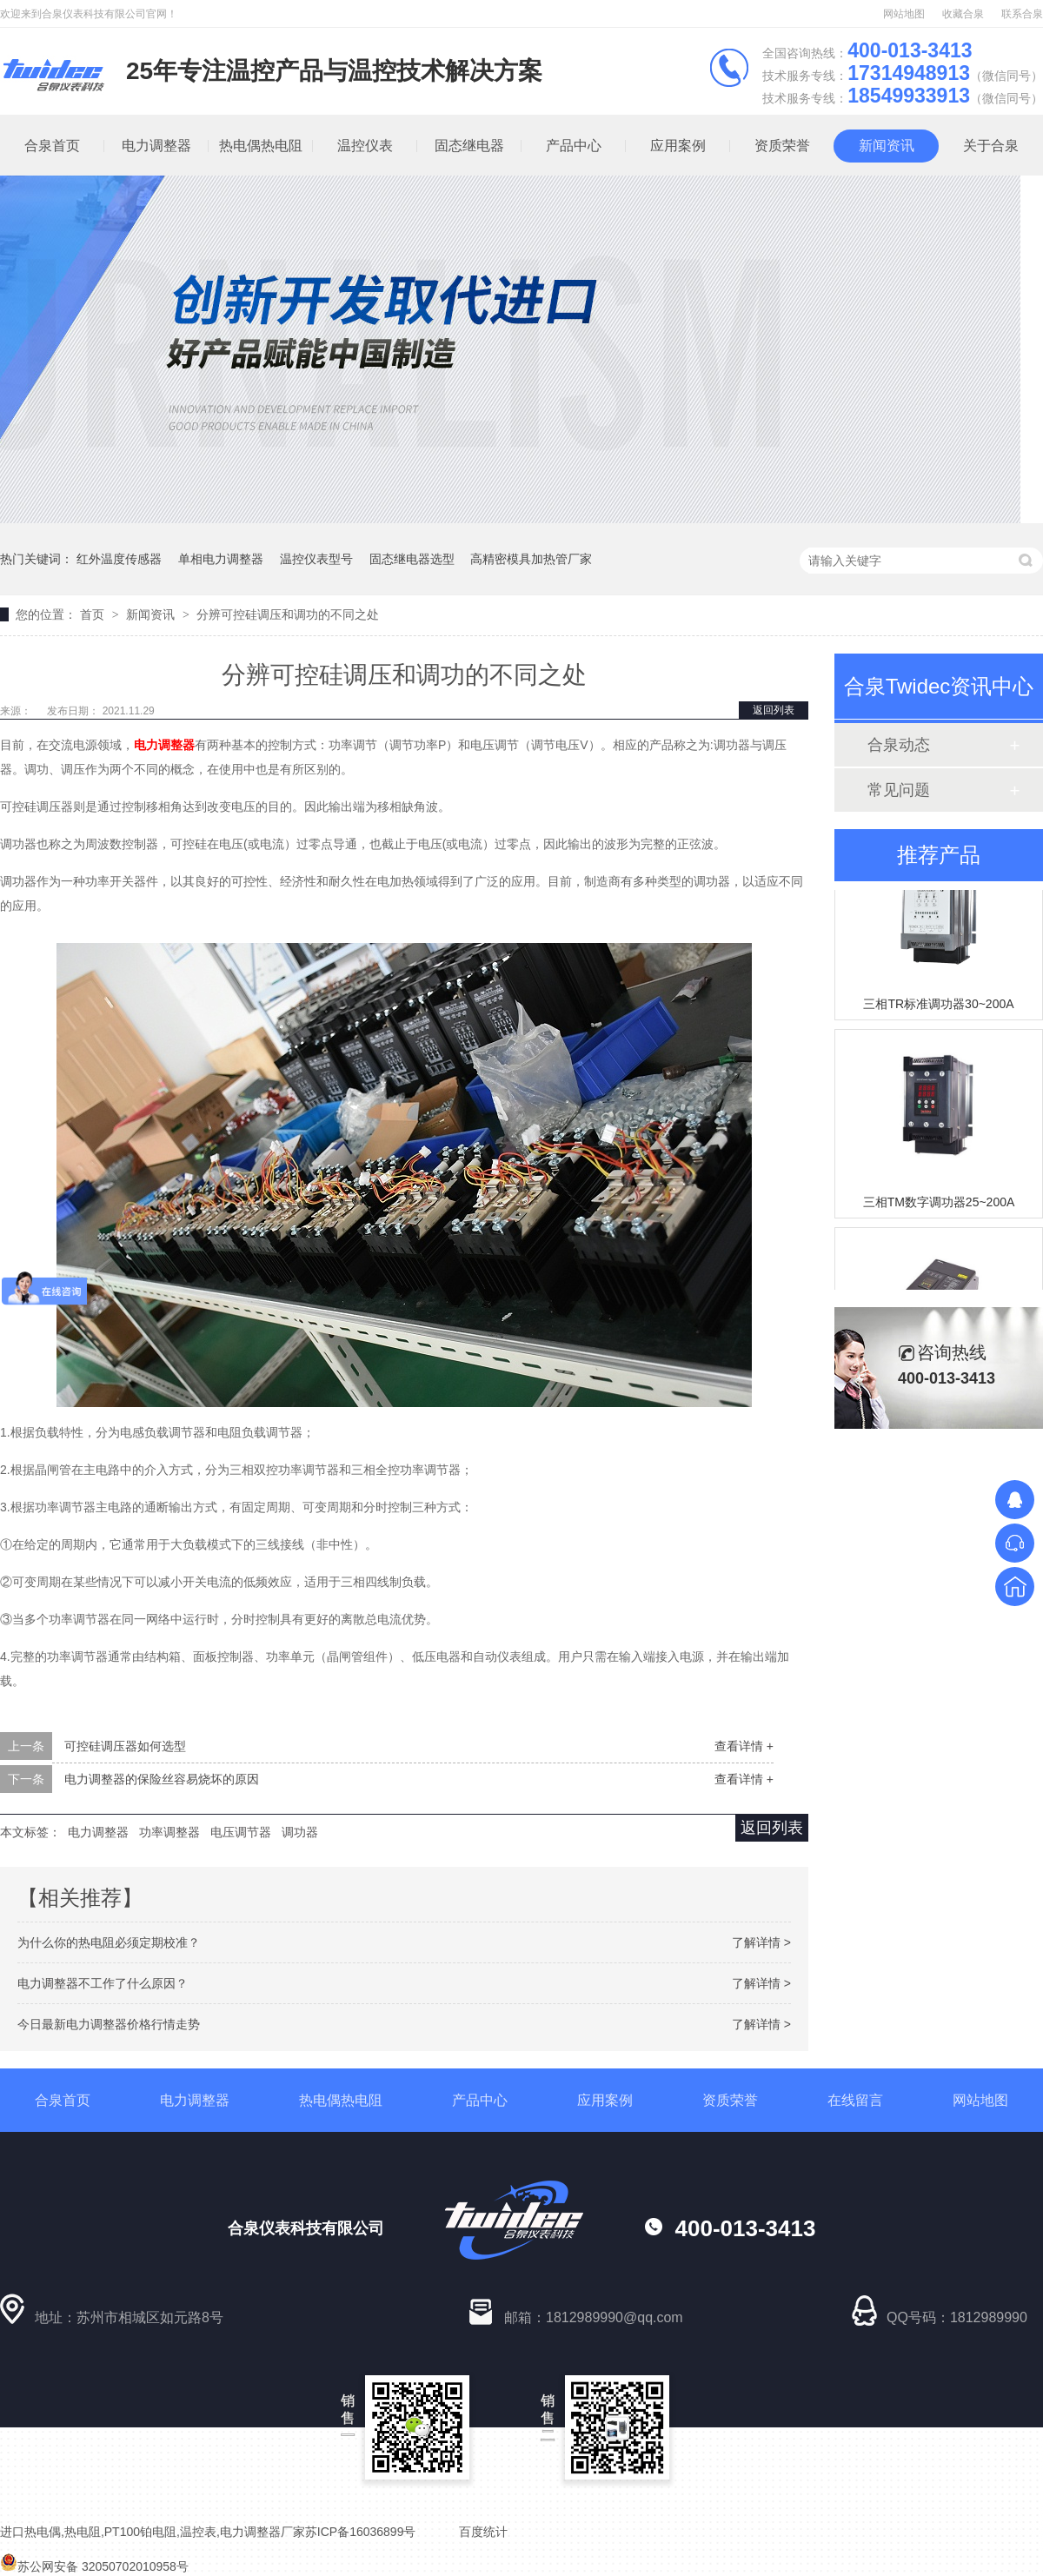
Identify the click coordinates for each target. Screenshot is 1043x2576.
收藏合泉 (963, 14)
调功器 (300, 1832)
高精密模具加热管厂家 (531, 559)
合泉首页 (62, 2100)
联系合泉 (1022, 14)
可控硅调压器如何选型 (125, 1746)
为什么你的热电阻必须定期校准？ (108, 1942)
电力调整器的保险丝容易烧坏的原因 (161, 1779)
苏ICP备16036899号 (360, 2532)
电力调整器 (156, 145)
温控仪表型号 (316, 559)
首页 (94, 614)
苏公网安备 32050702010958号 (94, 2566)
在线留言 (855, 2100)
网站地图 (904, 14)
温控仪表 (365, 145)
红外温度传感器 (119, 559)
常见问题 (898, 790)
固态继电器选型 (412, 559)
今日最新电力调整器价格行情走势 (108, 2024)
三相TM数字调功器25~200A (939, 1204)
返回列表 (773, 710)
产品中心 (573, 145)
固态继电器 (469, 145)
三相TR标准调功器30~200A (938, 1005)
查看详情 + (744, 1746)
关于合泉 (991, 145)
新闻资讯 (886, 145)
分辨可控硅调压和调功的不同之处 (287, 614)
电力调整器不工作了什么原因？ (102, 1983)
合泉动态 (898, 745)
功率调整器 (169, 1832)
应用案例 (678, 145)
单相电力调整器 (220, 559)
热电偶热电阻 (260, 145)
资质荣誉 (782, 145)
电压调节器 (240, 1832)
